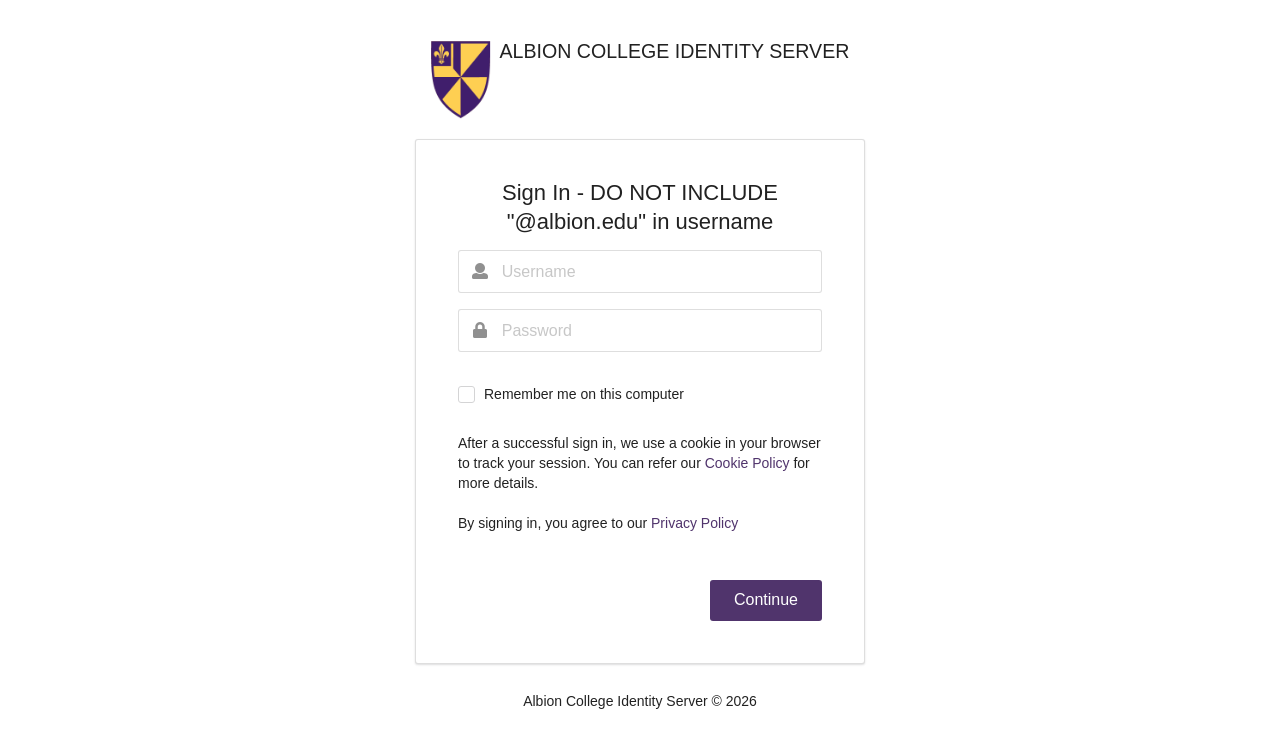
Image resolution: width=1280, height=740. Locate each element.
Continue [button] (766, 599)
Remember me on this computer (584, 394)
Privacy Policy (694, 523)
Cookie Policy (749, 463)
